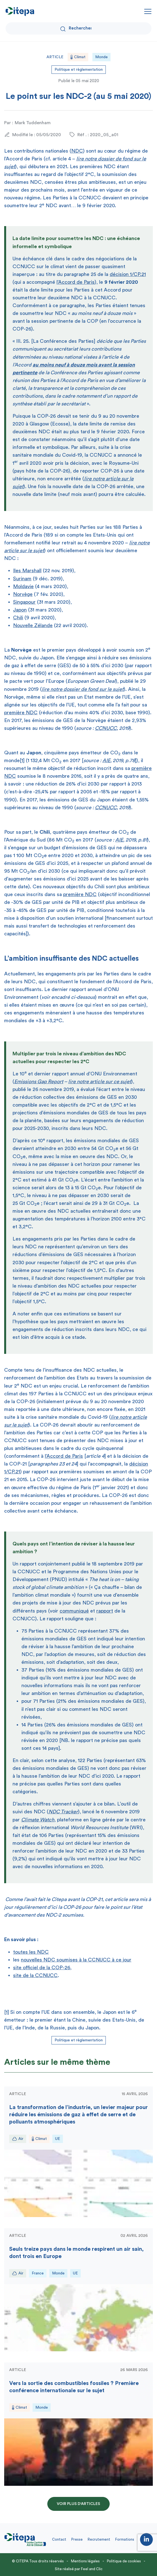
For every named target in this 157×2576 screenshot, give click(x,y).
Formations (124, 2539)
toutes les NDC (31, 1951)
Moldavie (23, 586)
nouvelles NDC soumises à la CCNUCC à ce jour (76, 1959)
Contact (59, 2539)
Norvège (23, 594)
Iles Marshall (27, 570)
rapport (104, 1610)
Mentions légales (85, 2561)
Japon (20, 609)
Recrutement (99, 2539)
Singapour (24, 602)
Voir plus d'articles (78, 2504)
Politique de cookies (124, 2561)
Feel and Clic (91, 2569)
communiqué (74, 1610)
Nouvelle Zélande (33, 625)
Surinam (22, 578)
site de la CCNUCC (35, 1975)
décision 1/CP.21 (128, 274)
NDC (77, 150)
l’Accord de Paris (76, 282)
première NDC (21, 712)
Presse (77, 2539)
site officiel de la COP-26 (41, 1967)
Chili (18, 617)
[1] (22, 760)
